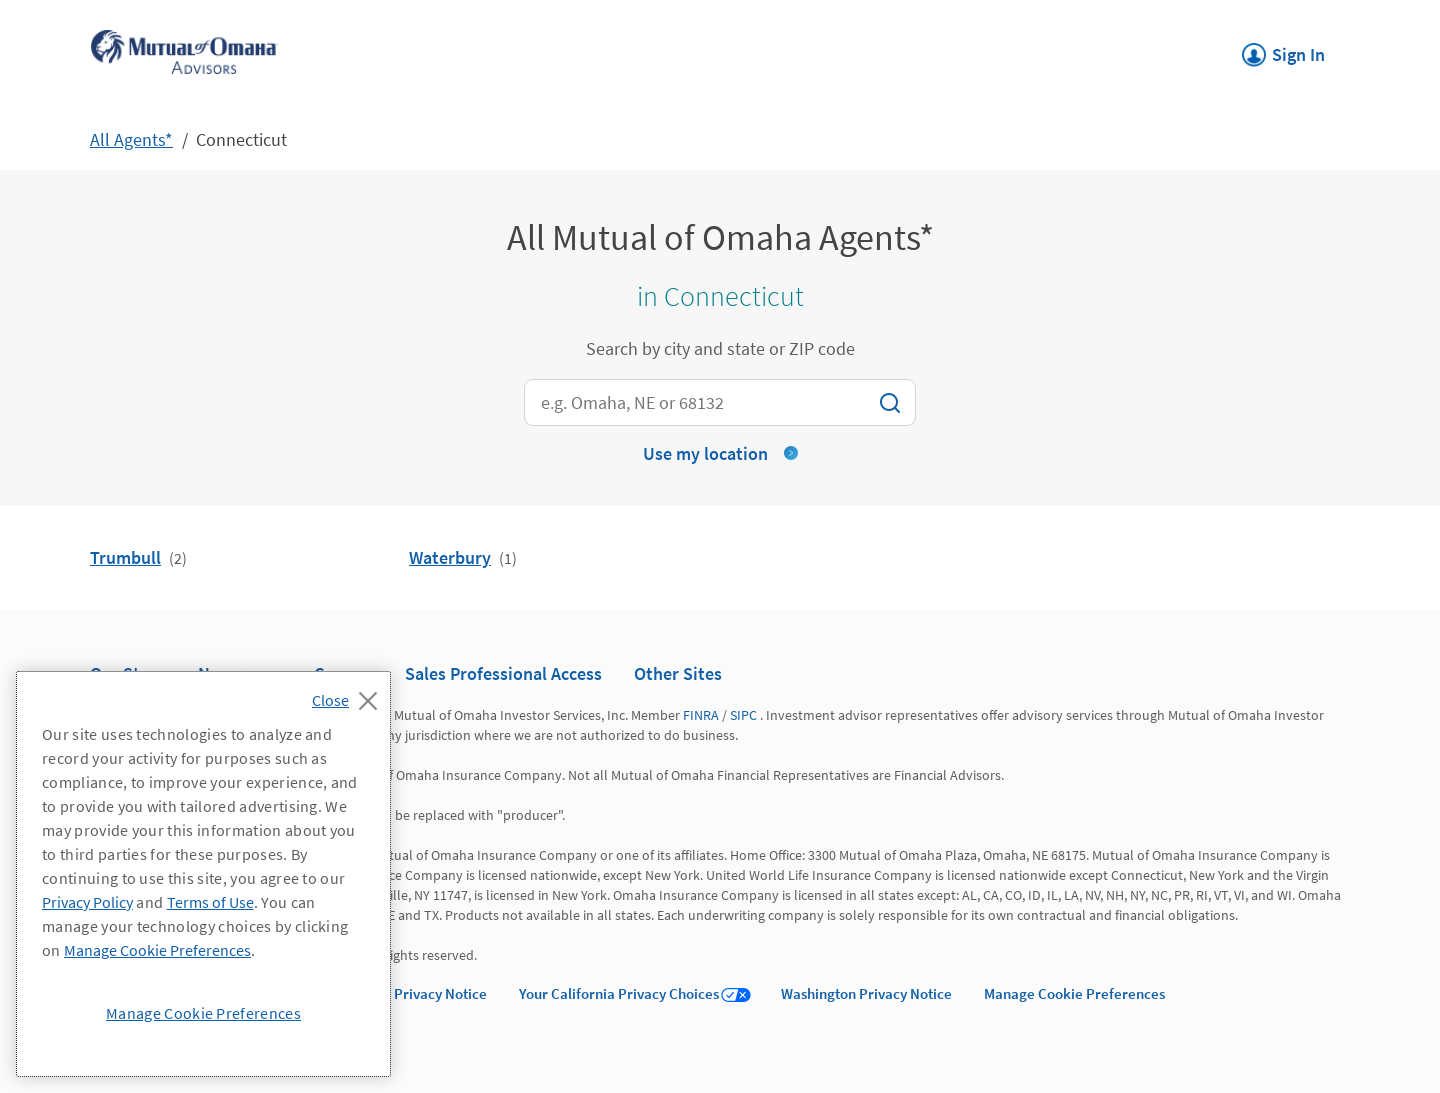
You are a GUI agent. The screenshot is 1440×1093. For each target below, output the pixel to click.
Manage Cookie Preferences (1074, 993)
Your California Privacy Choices (619, 993)
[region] (203, 874)
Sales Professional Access (503, 673)
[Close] (349, 695)
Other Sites (678, 673)
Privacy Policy (87, 902)
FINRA (701, 715)
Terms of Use (210, 902)
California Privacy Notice (407, 993)
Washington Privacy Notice (866, 993)
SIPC (743, 715)
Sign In (1283, 49)
